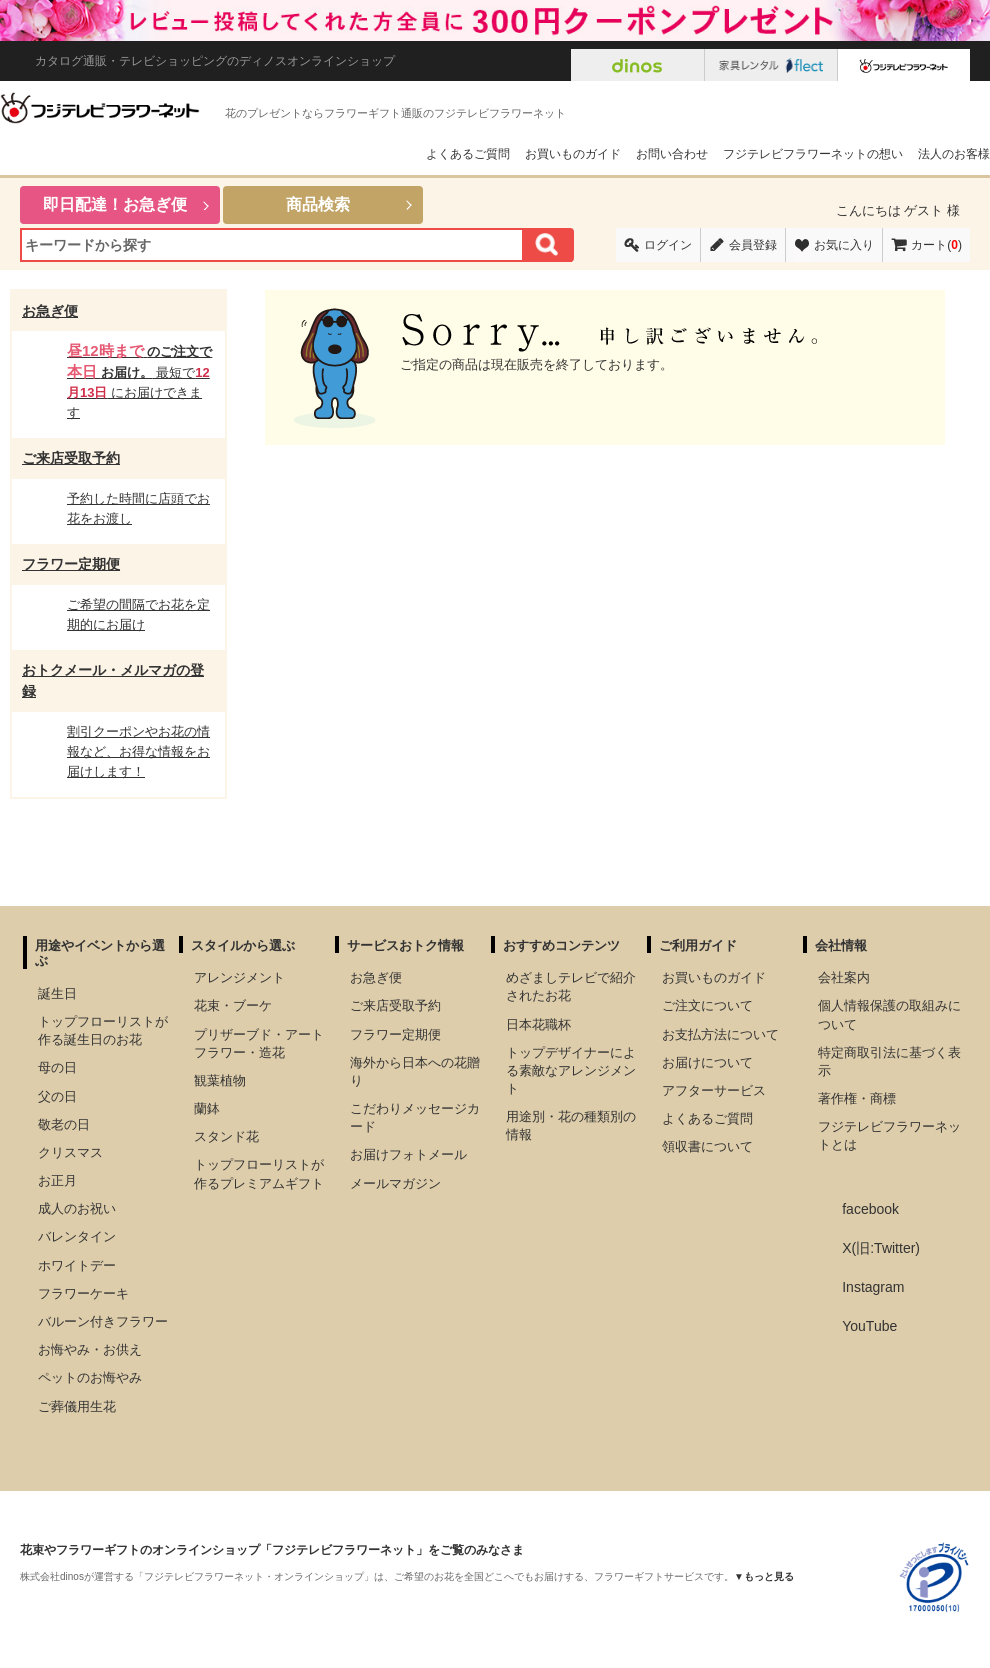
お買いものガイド (573, 154)
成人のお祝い (77, 1208)
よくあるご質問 (468, 154)
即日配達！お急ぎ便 (115, 204)
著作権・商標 (857, 1098)
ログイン (668, 245)
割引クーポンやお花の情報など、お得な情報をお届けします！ (138, 751)
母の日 (57, 1067)
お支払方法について (720, 1034)
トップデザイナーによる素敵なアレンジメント (571, 1070)
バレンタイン (77, 1236)
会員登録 (753, 245)
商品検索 (318, 204)
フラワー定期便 (71, 564)
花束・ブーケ (233, 1005)
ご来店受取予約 (71, 458)
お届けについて (707, 1062)
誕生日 (57, 993)
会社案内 (844, 977)
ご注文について (707, 1005)
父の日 (57, 1096)
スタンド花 (226, 1136)
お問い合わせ (672, 154)
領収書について (707, 1146)
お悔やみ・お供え (90, 1349)
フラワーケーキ (83, 1293)
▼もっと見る (764, 1576)
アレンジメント (239, 977)
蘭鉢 (207, 1108)
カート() (936, 245)
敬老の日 (64, 1124)
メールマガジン (395, 1183)
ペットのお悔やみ (90, 1377)
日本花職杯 (538, 1024)
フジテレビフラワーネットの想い (813, 154)
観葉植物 (220, 1080)
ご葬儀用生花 (77, 1406)
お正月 (57, 1180)
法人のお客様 (954, 154)
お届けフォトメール (408, 1154)
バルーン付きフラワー (103, 1321)
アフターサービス (714, 1090)
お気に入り (844, 245)
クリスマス (70, 1152)
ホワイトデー (77, 1265)
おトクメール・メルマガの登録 (113, 680)
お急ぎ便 (50, 311)
